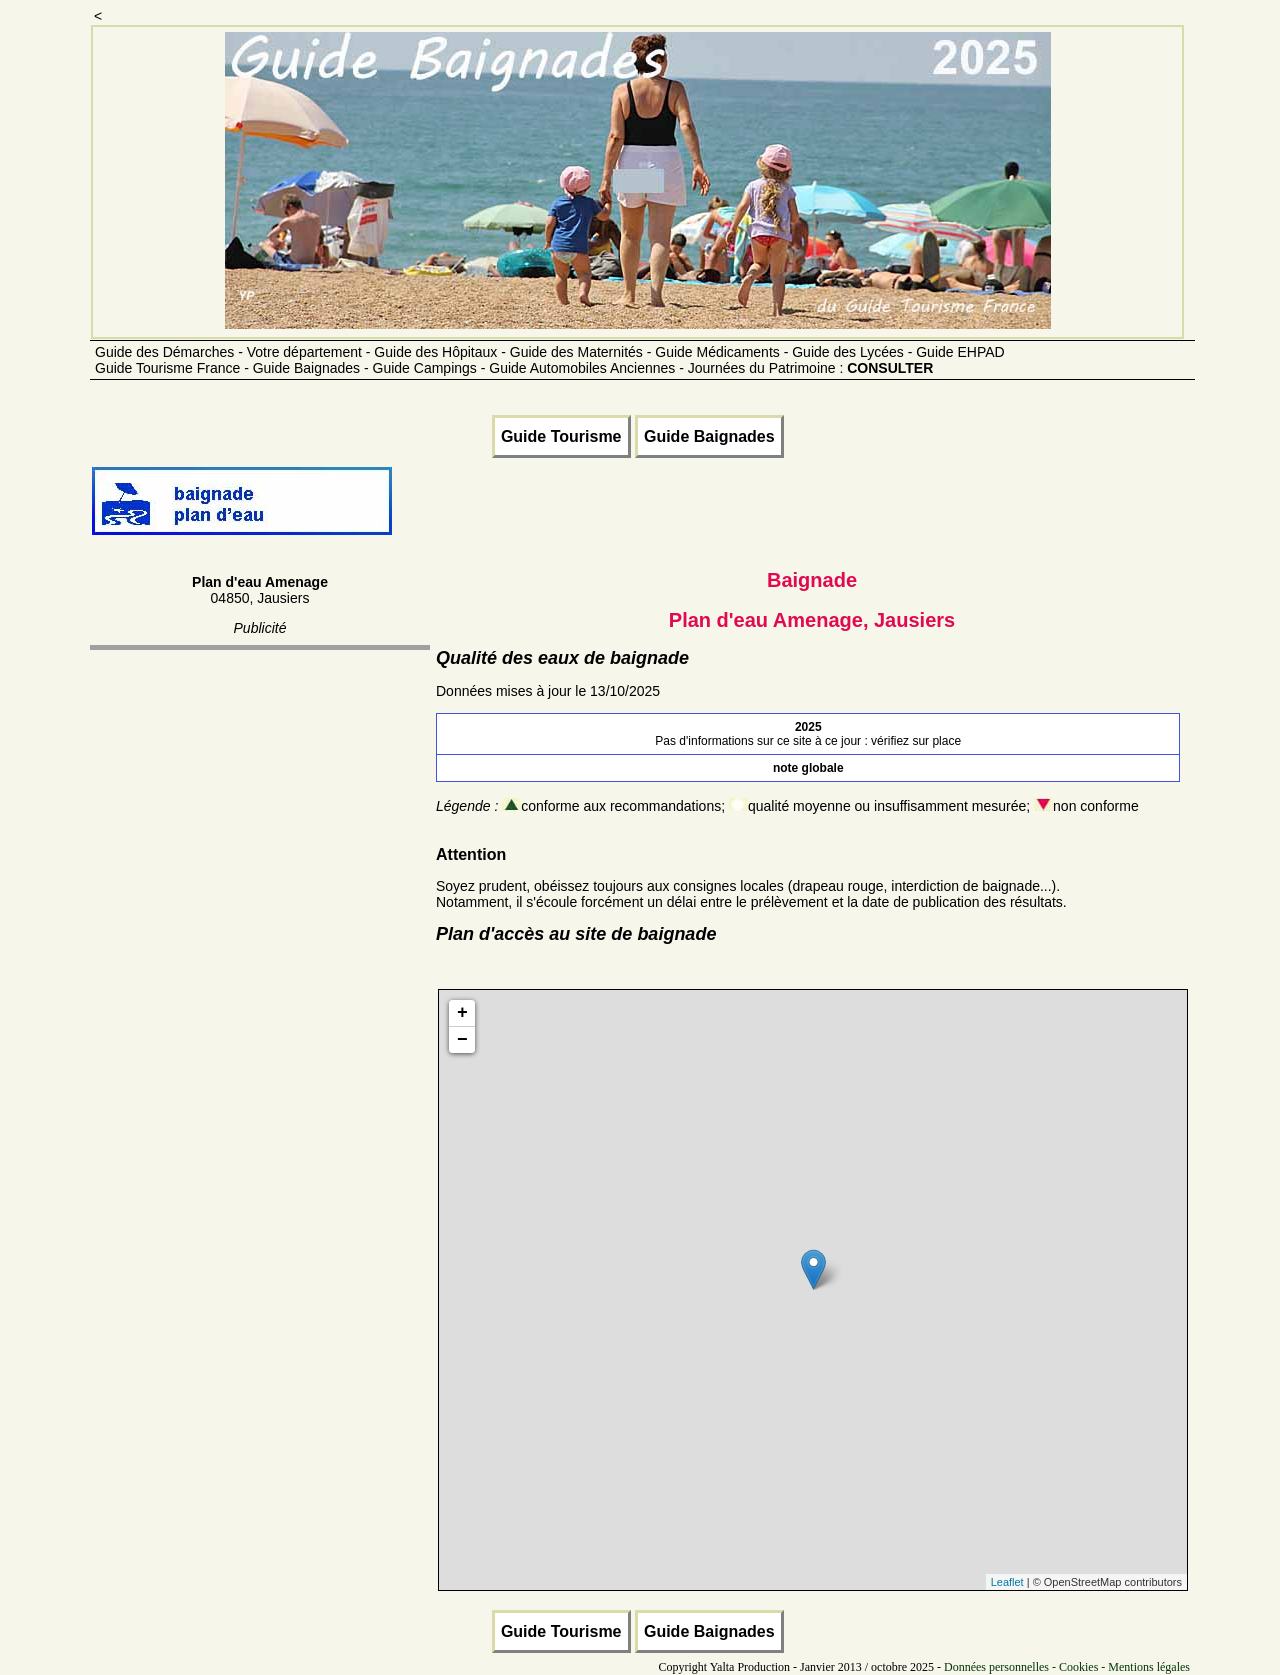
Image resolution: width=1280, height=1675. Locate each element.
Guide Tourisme (561, 436)
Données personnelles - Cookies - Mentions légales (1067, 1667)
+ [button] (462, 1013)
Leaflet (1007, 1582)
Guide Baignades (709, 436)
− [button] (462, 1040)
